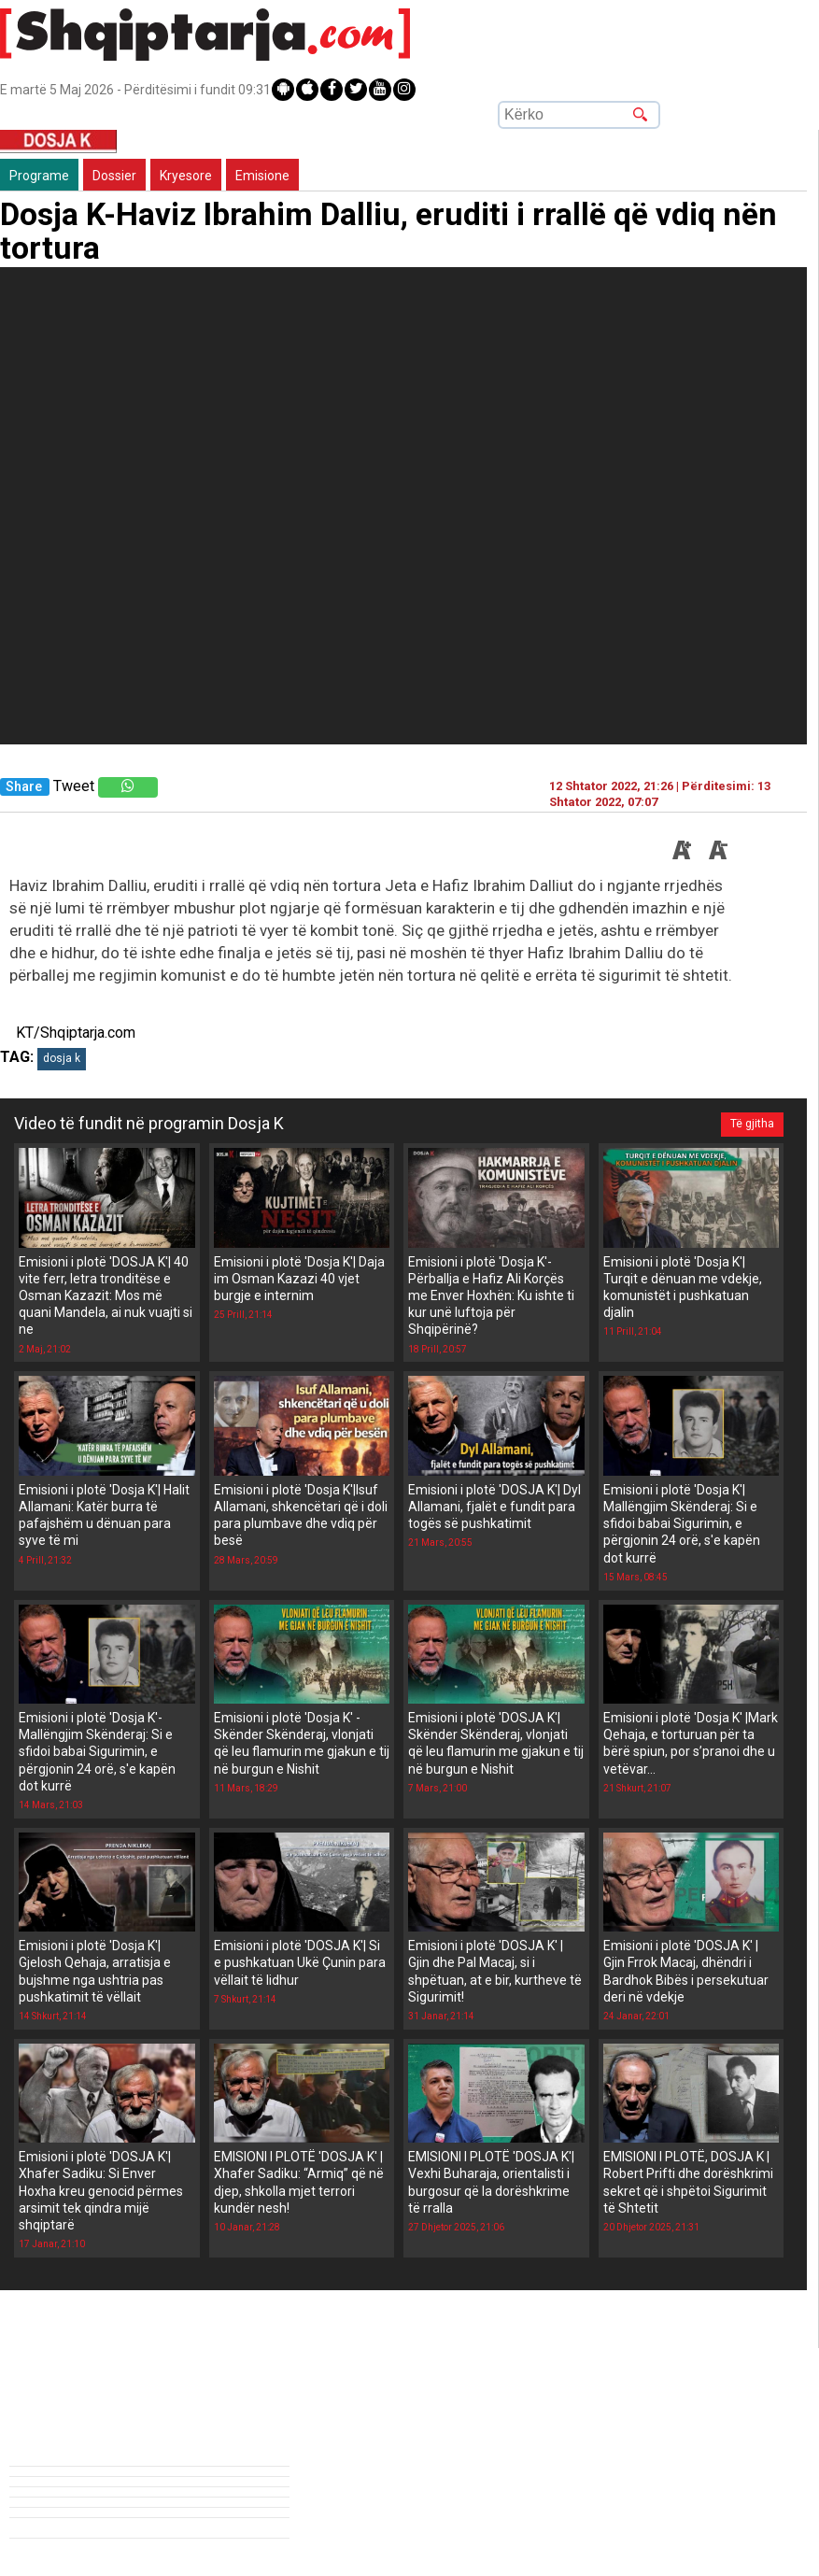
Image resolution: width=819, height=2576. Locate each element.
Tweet (73, 786)
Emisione (262, 175)
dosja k (61, 1058)
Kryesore (186, 175)
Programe (39, 175)
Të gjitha (752, 1123)
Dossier (114, 175)
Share (24, 787)
